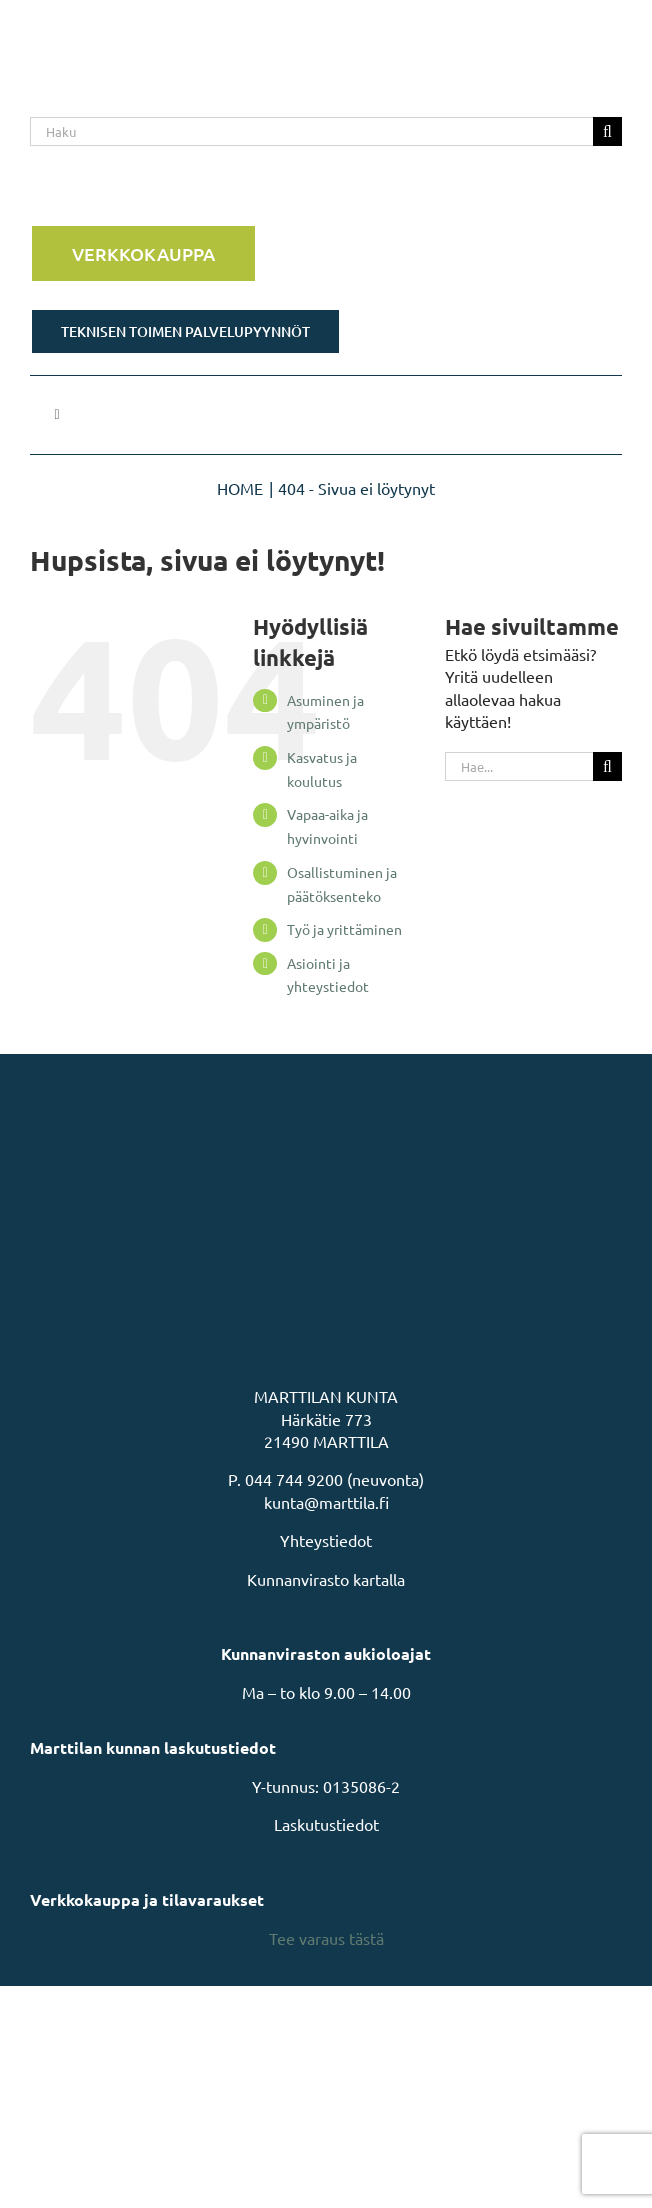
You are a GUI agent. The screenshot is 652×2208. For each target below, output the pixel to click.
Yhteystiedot (326, 1540)
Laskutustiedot (326, 1824)
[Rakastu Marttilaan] (326, 192)
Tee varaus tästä (326, 1938)
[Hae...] (519, 766)
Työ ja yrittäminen (344, 929)
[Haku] (311, 131)
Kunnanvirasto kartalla (326, 1579)
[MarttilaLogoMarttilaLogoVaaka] (180, 28)
